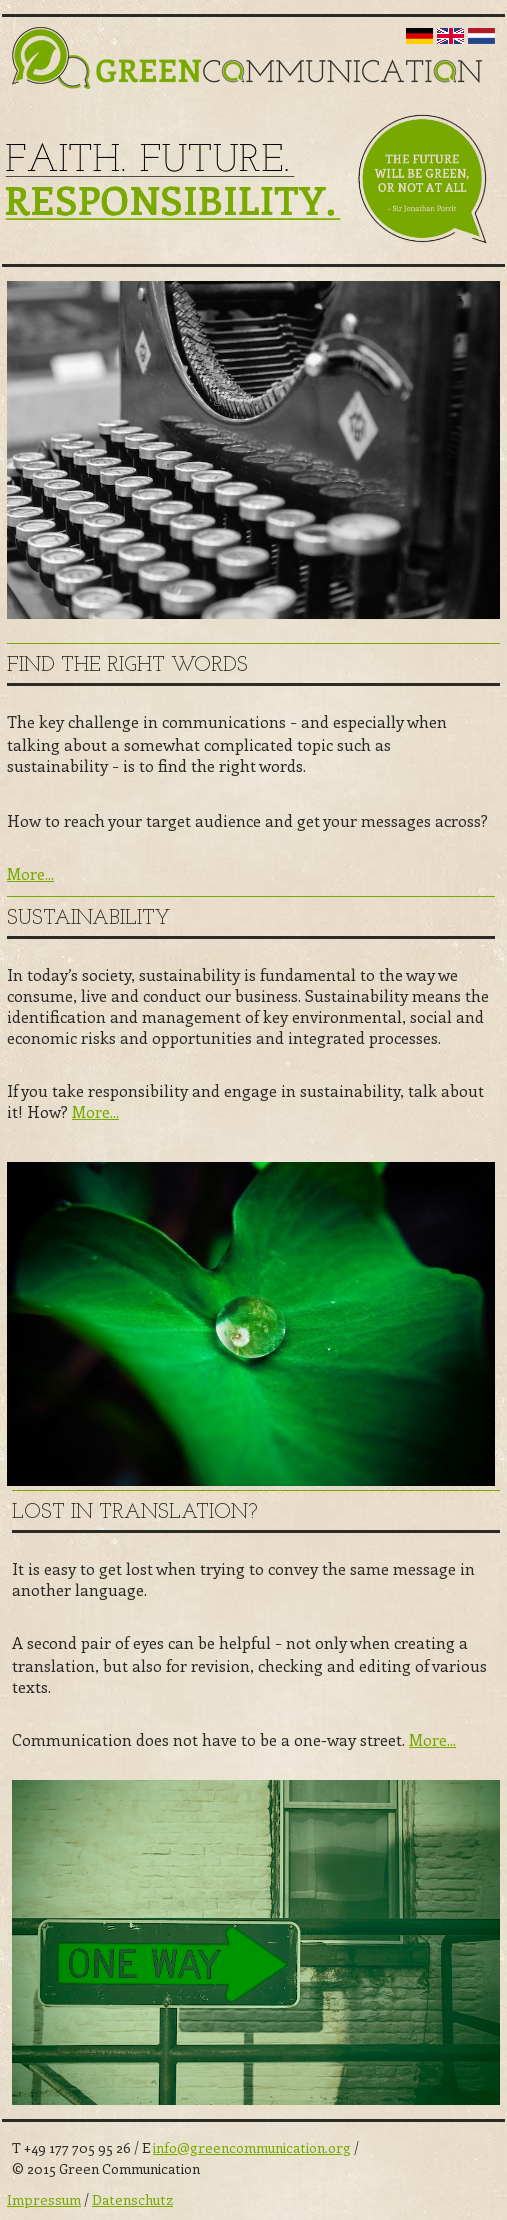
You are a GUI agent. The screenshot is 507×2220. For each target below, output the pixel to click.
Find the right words (127, 665)
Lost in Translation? (135, 1512)
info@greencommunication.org (252, 2147)
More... (30, 873)
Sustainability (88, 918)
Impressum (44, 2199)
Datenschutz (132, 2199)
